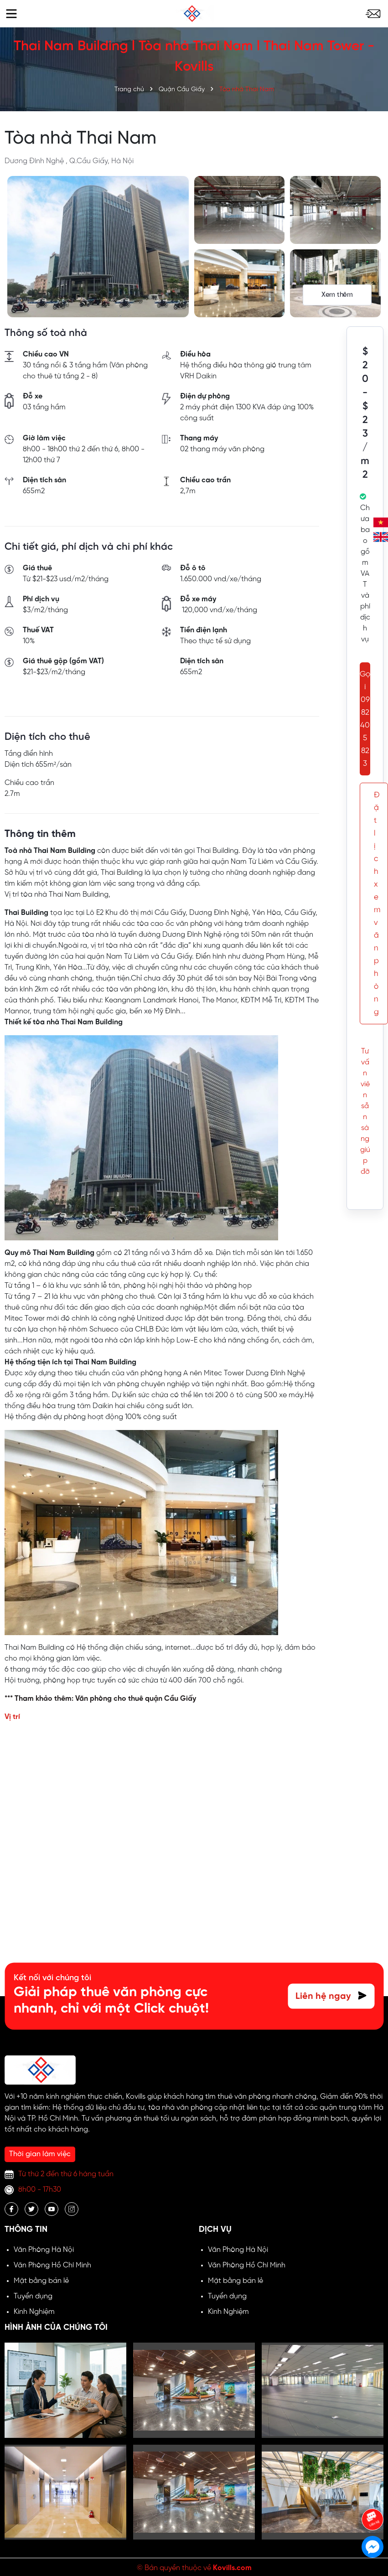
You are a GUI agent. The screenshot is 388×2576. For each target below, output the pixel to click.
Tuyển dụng (33, 2296)
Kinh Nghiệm (34, 2312)
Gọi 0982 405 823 (365, 719)
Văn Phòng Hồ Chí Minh (52, 2265)
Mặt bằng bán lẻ (41, 2281)
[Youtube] (51, 2209)
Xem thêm (337, 295)
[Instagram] (71, 2209)
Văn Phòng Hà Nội (44, 2250)
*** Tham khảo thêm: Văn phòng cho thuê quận (84, 1699)
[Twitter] (31, 2209)
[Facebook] (11, 2209)
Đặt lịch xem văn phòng (377, 903)
